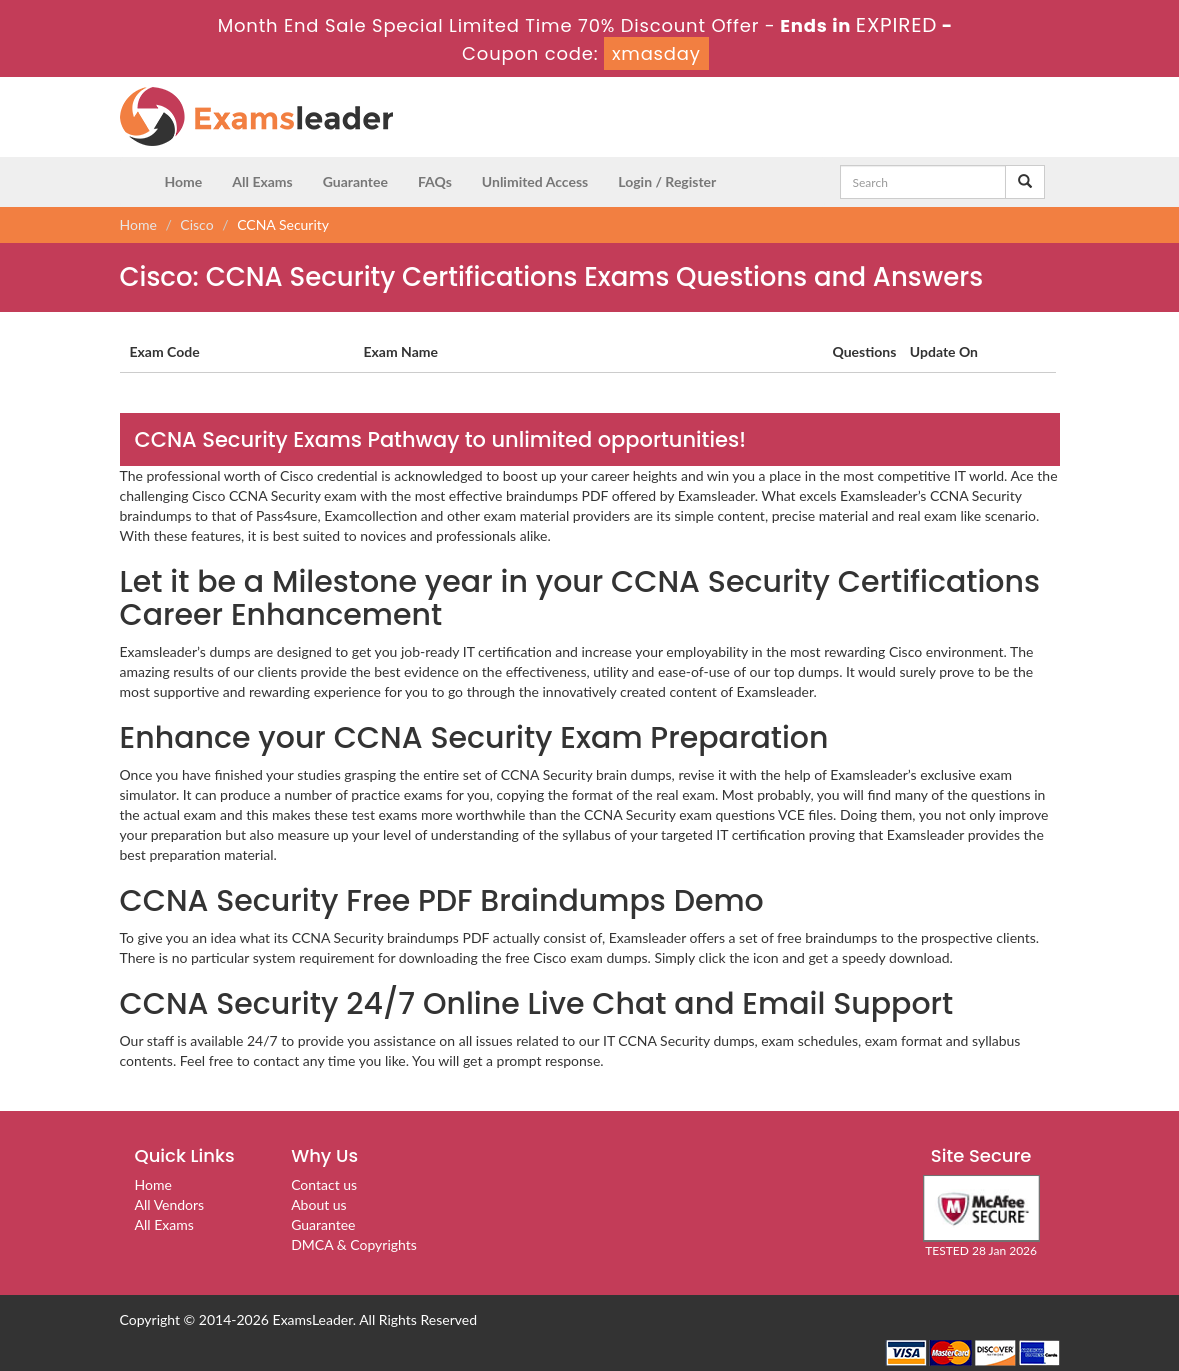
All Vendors (170, 1204)
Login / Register (667, 181)
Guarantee (355, 181)
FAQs (435, 181)
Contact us (324, 1184)
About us (319, 1204)
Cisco (196, 224)
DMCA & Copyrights (354, 1244)
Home (184, 181)
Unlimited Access (535, 181)
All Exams (262, 181)
